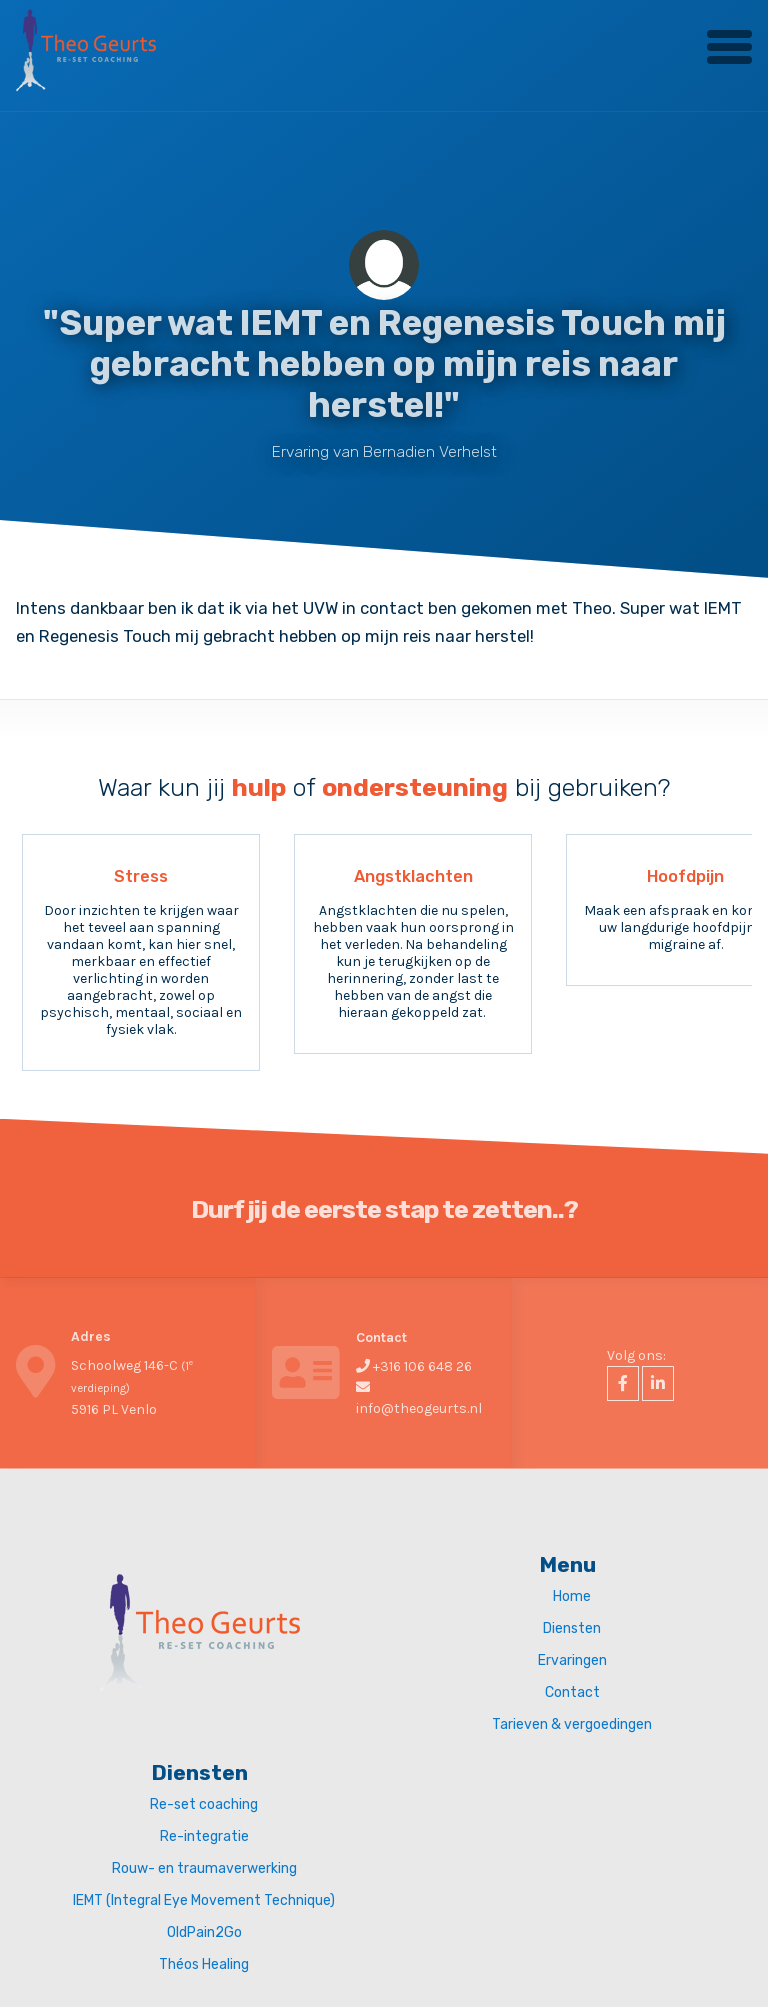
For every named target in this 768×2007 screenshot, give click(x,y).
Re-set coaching (204, 1804)
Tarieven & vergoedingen (572, 1724)
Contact (572, 1692)
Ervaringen (572, 1660)
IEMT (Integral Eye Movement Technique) (204, 1900)
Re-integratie (204, 1836)
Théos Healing (204, 1964)
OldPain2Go (204, 1932)
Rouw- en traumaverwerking (204, 1868)
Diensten (572, 1628)
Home (572, 1596)
